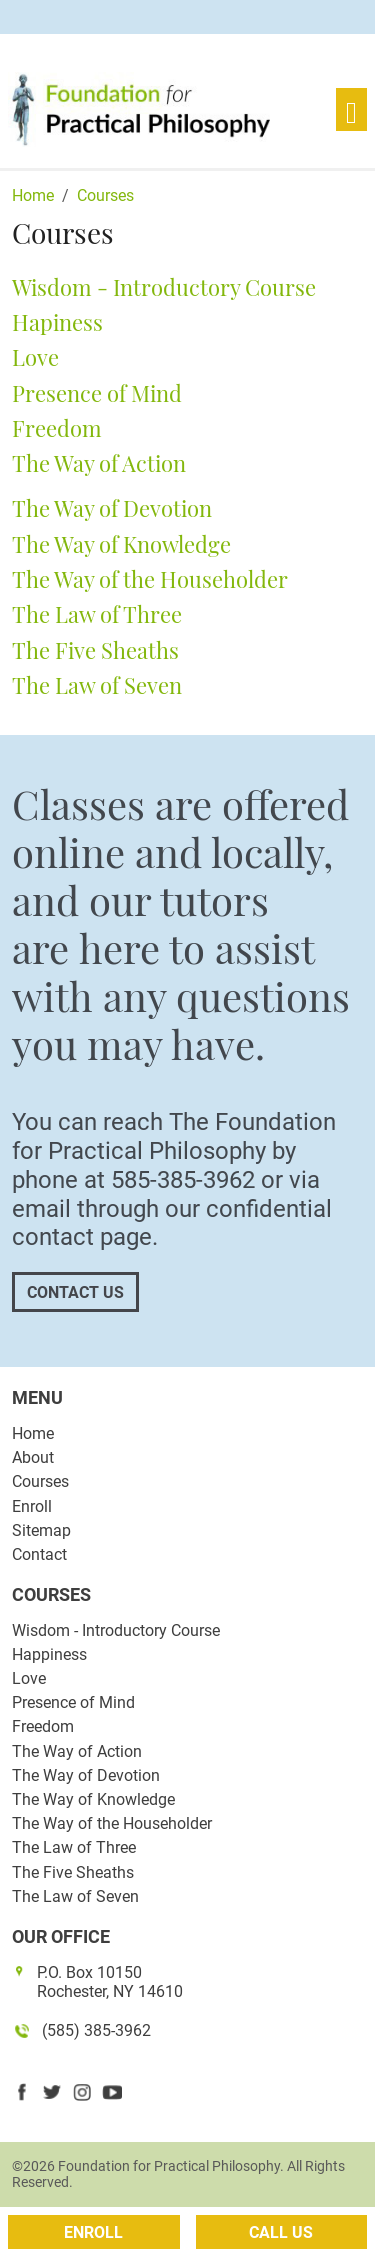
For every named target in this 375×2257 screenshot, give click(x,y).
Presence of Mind (73, 1702)
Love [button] (35, 357)
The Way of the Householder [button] (150, 579)
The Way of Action (77, 1751)
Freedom (43, 1726)
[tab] (187, 288)
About (33, 1457)
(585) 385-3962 (96, 2030)
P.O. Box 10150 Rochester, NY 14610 (110, 1982)
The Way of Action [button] (99, 463)
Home (33, 1433)
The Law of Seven (75, 1896)
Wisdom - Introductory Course (116, 1630)
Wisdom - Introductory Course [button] (164, 287)
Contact (39, 1554)
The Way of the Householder (112, 1823)
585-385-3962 (183, 1180)
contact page (82, 1237)
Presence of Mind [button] (97, 393)
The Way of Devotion (86, 1775)
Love (29, 1678)
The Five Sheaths (73, 1872)
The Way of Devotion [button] (112, 508)
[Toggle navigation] (351, 109)
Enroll (32, 1506)
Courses (40, 1481)
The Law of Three (74, 1847)
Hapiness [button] (57, 322)
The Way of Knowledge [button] (121, 544)
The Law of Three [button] (97, 614)
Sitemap (41, 1530)
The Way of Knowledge (93, 1799)
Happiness (49, 1654)
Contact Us (75, 1292)
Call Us (281, 2232)
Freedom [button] (57, 428)
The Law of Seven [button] (97, 685)
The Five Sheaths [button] (95, 650)
